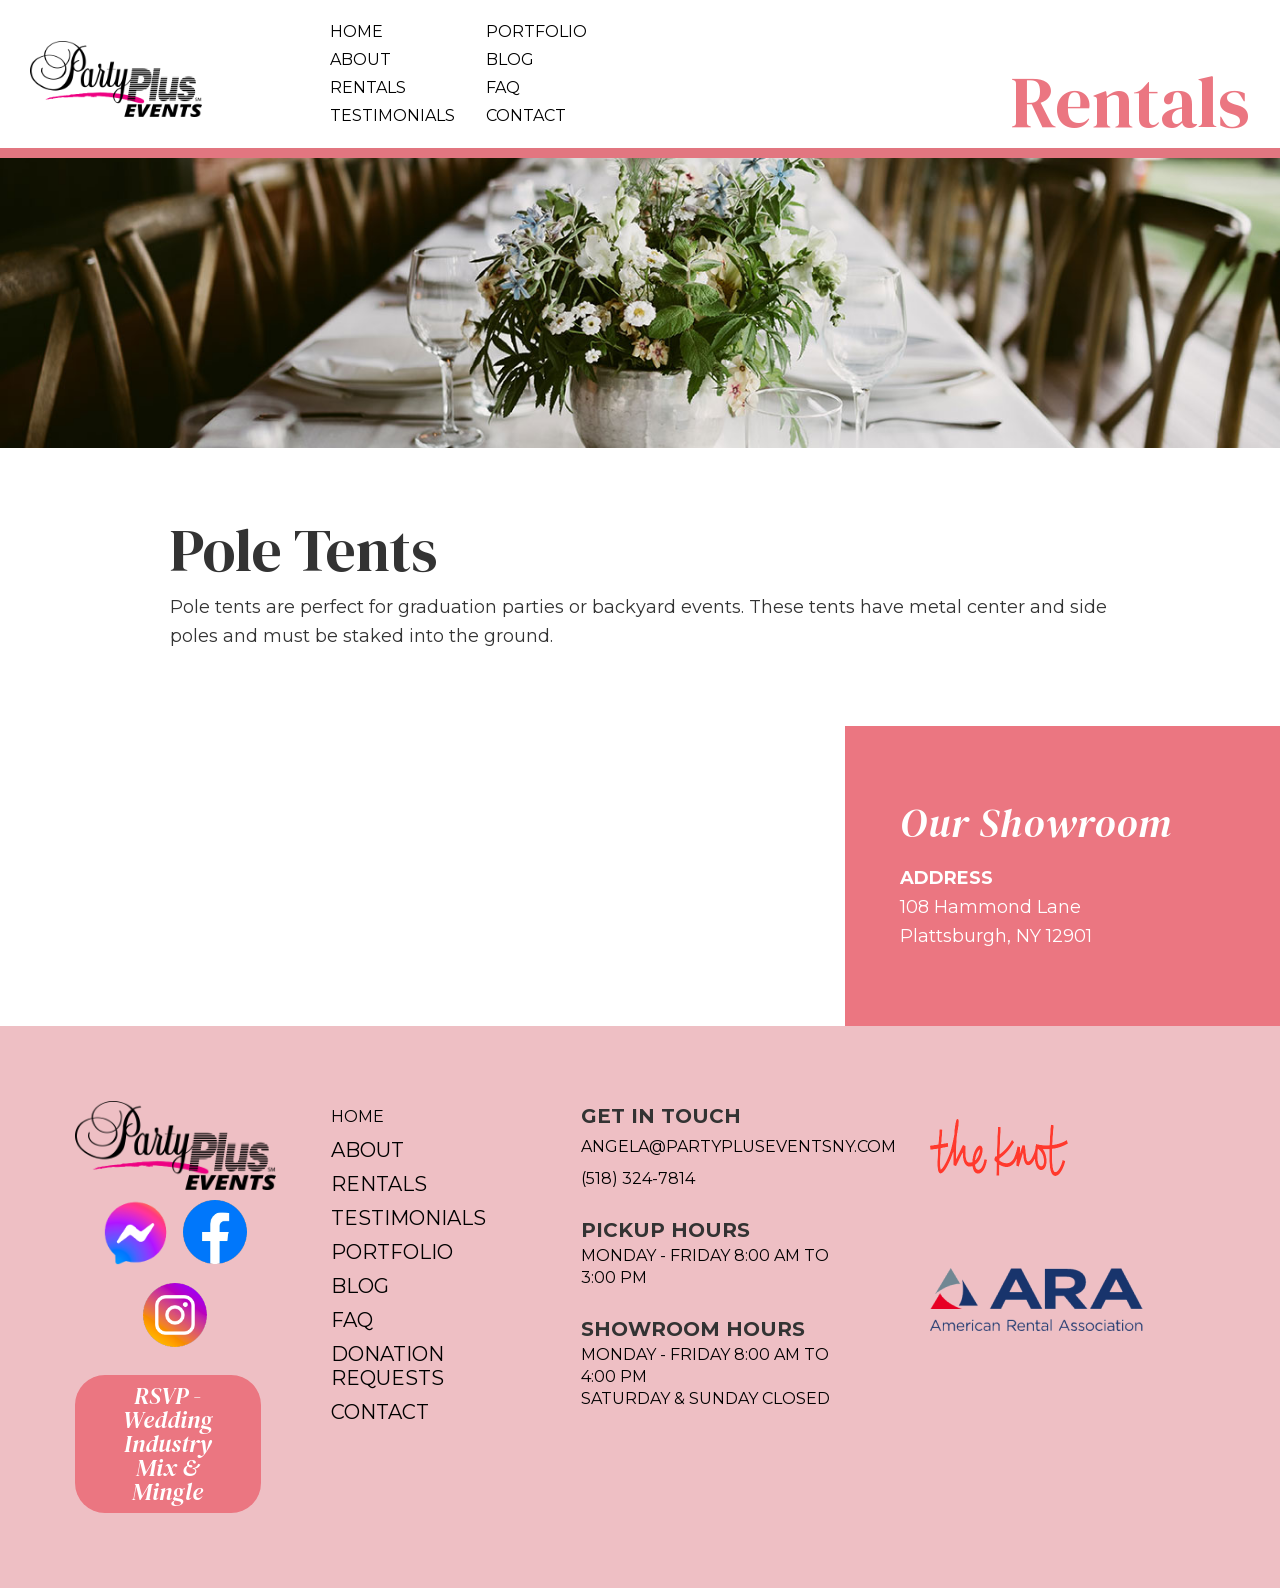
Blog (510, 59)
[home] (160, 74)
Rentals (368, 87)
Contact (526, 115)
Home (356, 31)
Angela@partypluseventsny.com (726, 1146)
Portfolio (536, 31)
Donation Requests (387, 1366)
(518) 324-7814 (638, 1178)
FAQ (503, 87)
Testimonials (392, 115)
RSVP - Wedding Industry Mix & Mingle (168, 1443)
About (360, 59)
